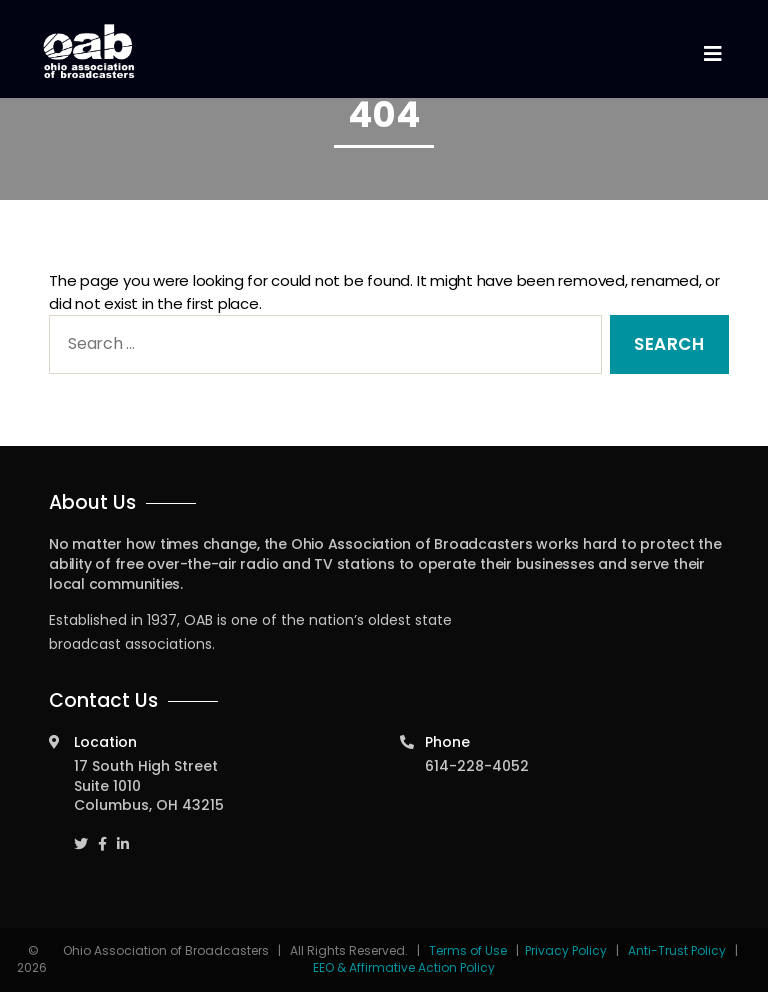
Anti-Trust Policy (677, 950)
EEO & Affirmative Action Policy (404, 967)
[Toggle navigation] (712, 54)
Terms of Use (469, 950)
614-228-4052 (477, 766)
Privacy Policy (566, 950)
